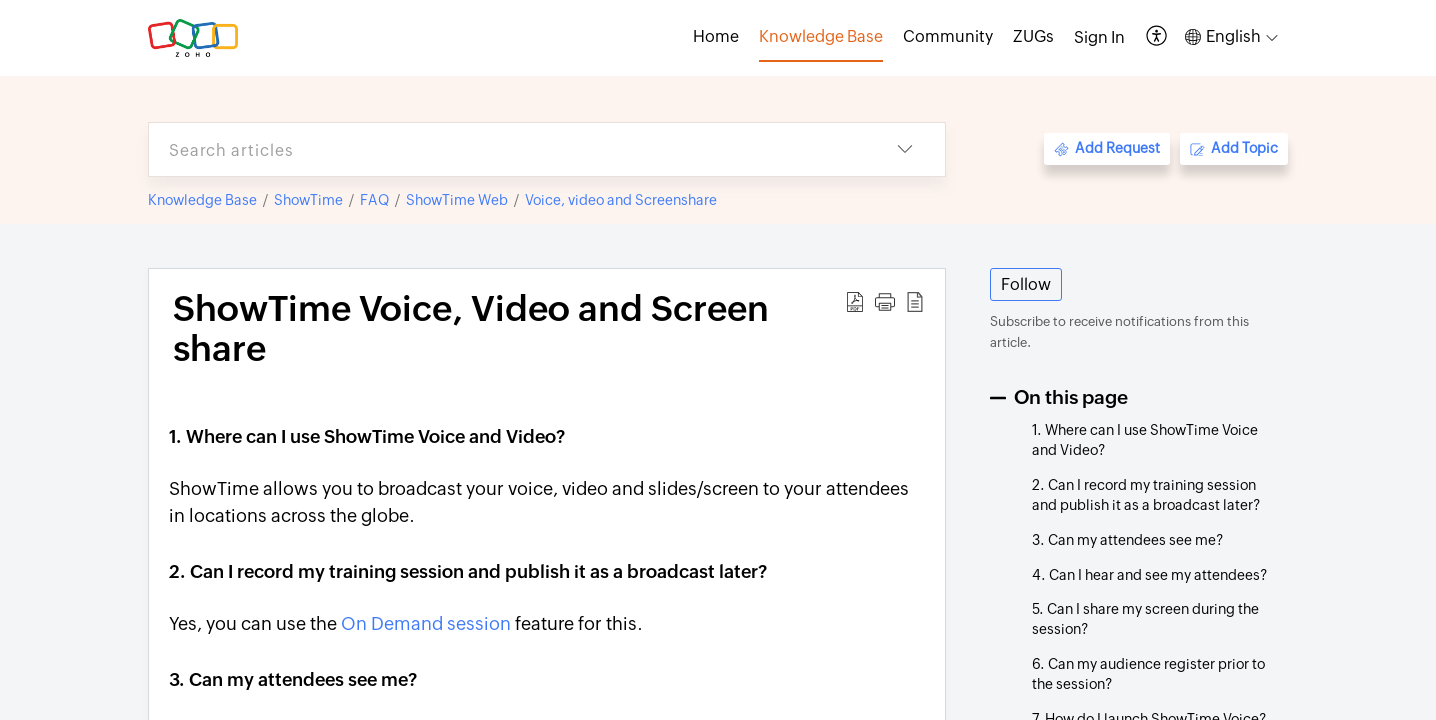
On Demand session (426, 623)
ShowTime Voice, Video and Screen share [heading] (471, 329)
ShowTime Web (457, 200)
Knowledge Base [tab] (821, 36)
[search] (507, 149)
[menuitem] (1099, 38)
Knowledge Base (202, 200)
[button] (1157, 37)
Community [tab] (948, 36)
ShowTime (308, 200)
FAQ (374, 200)
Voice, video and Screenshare (621, 200)
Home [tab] (716, 36)
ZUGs (1033, 36)
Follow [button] (1026, 284)
